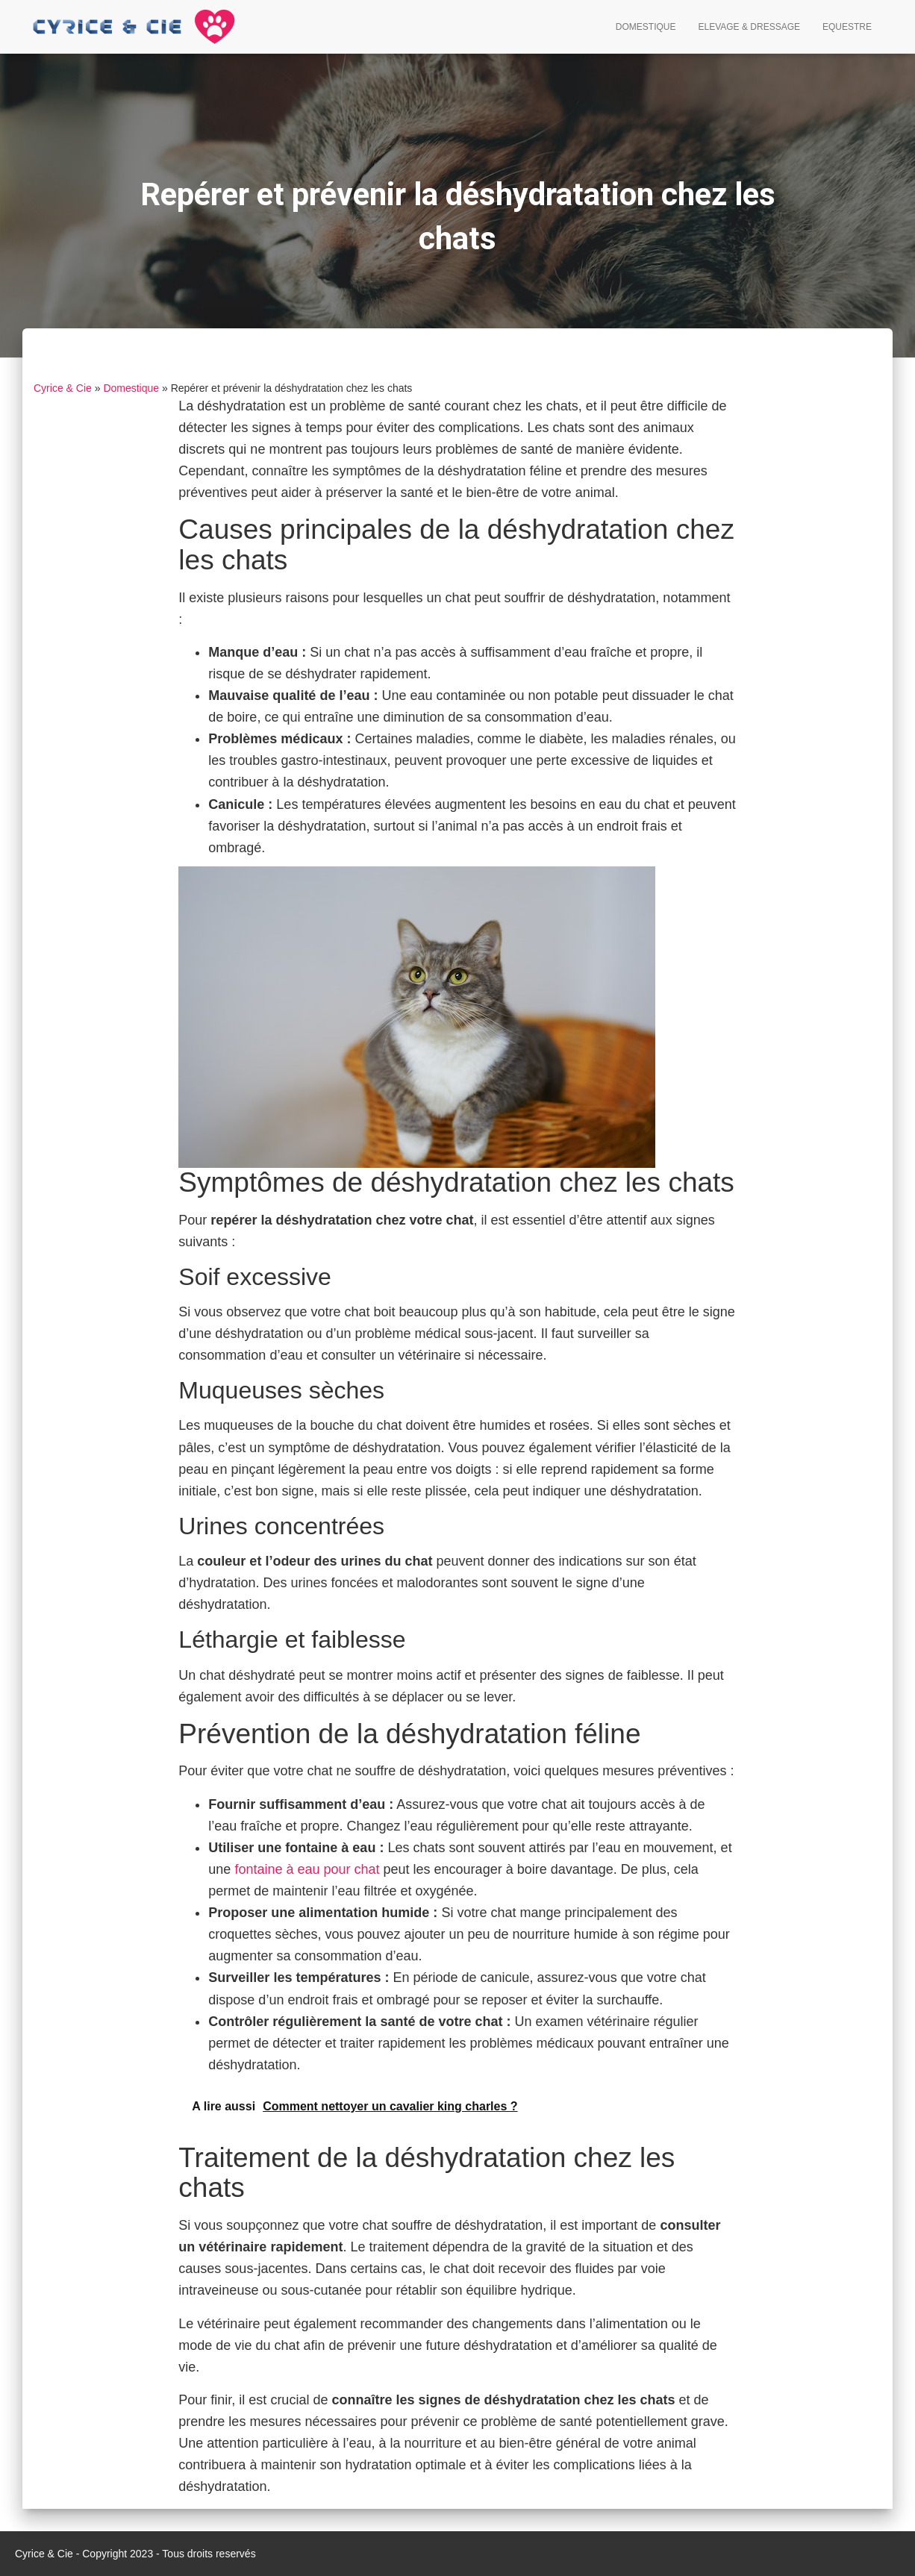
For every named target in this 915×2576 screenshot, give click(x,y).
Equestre (847, 27)
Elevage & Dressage (749, 27)
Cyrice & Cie (63, 388)
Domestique (646, 27)
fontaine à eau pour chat (306, 1869)
